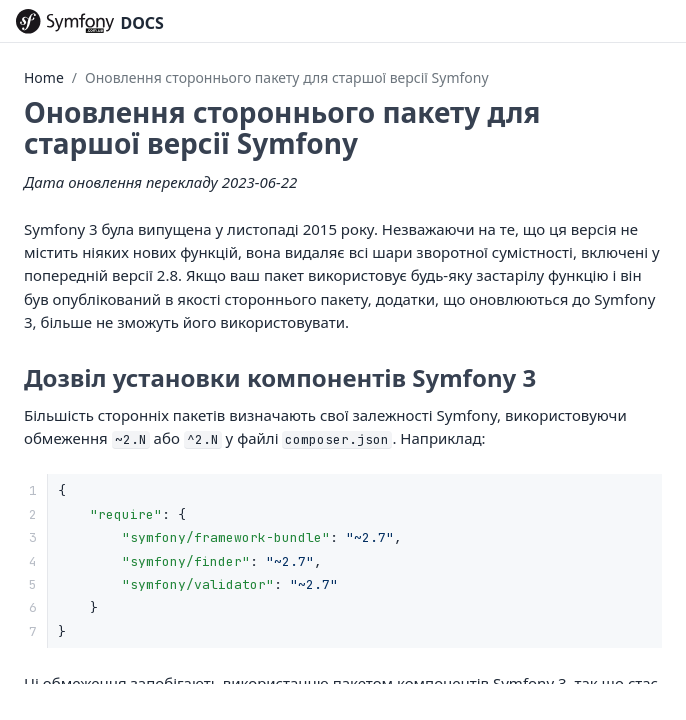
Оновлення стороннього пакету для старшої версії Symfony (287, 77)
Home (44, 77)
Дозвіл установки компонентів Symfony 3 (280, 377)
